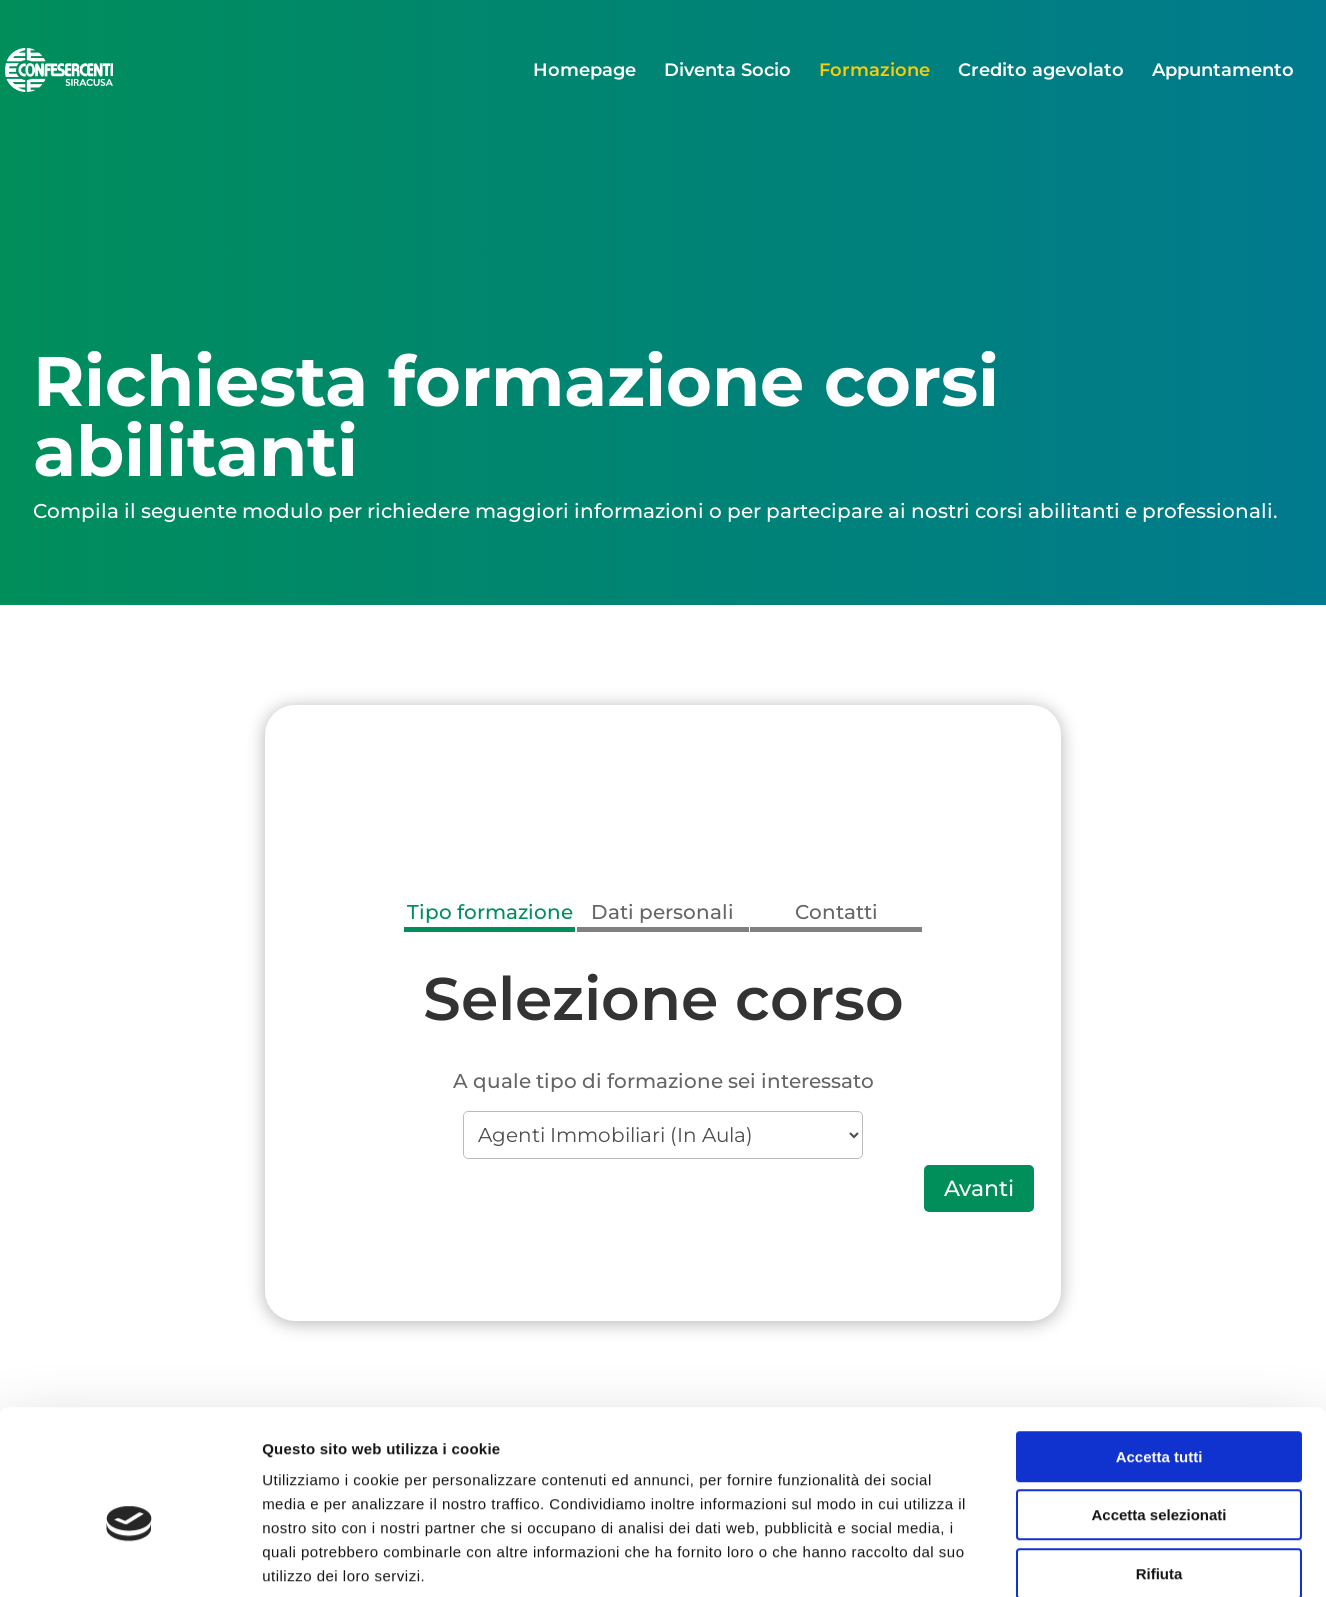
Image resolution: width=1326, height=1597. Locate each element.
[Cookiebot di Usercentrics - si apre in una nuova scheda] (129, 1558)
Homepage (584, 72)
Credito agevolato (1041, 72)
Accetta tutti (1159, 1352)
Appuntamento (1223, 72)
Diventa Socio (727, 72)
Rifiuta (1159, 1469)
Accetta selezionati (1158, 1411)
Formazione (874, 72)
